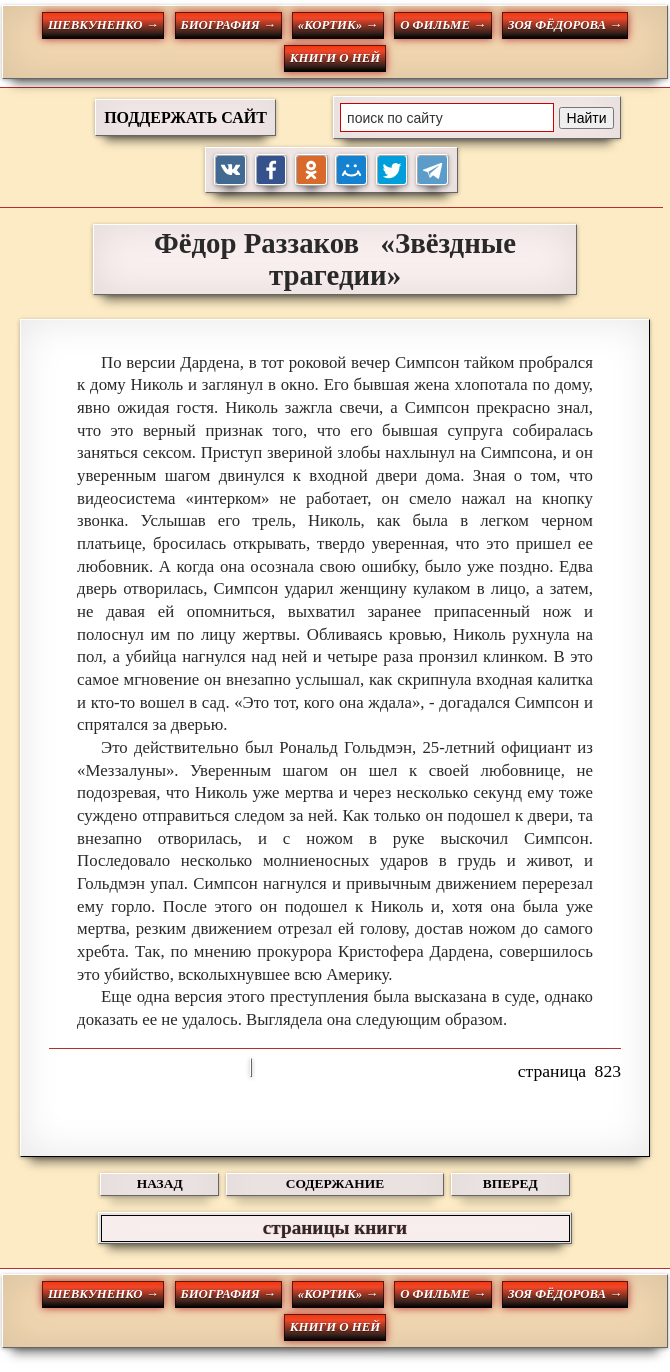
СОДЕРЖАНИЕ (335, 1183)
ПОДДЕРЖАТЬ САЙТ (185, 117)
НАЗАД (160, 1183)
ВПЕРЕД (510, 1183)
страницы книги (335, 1227)
